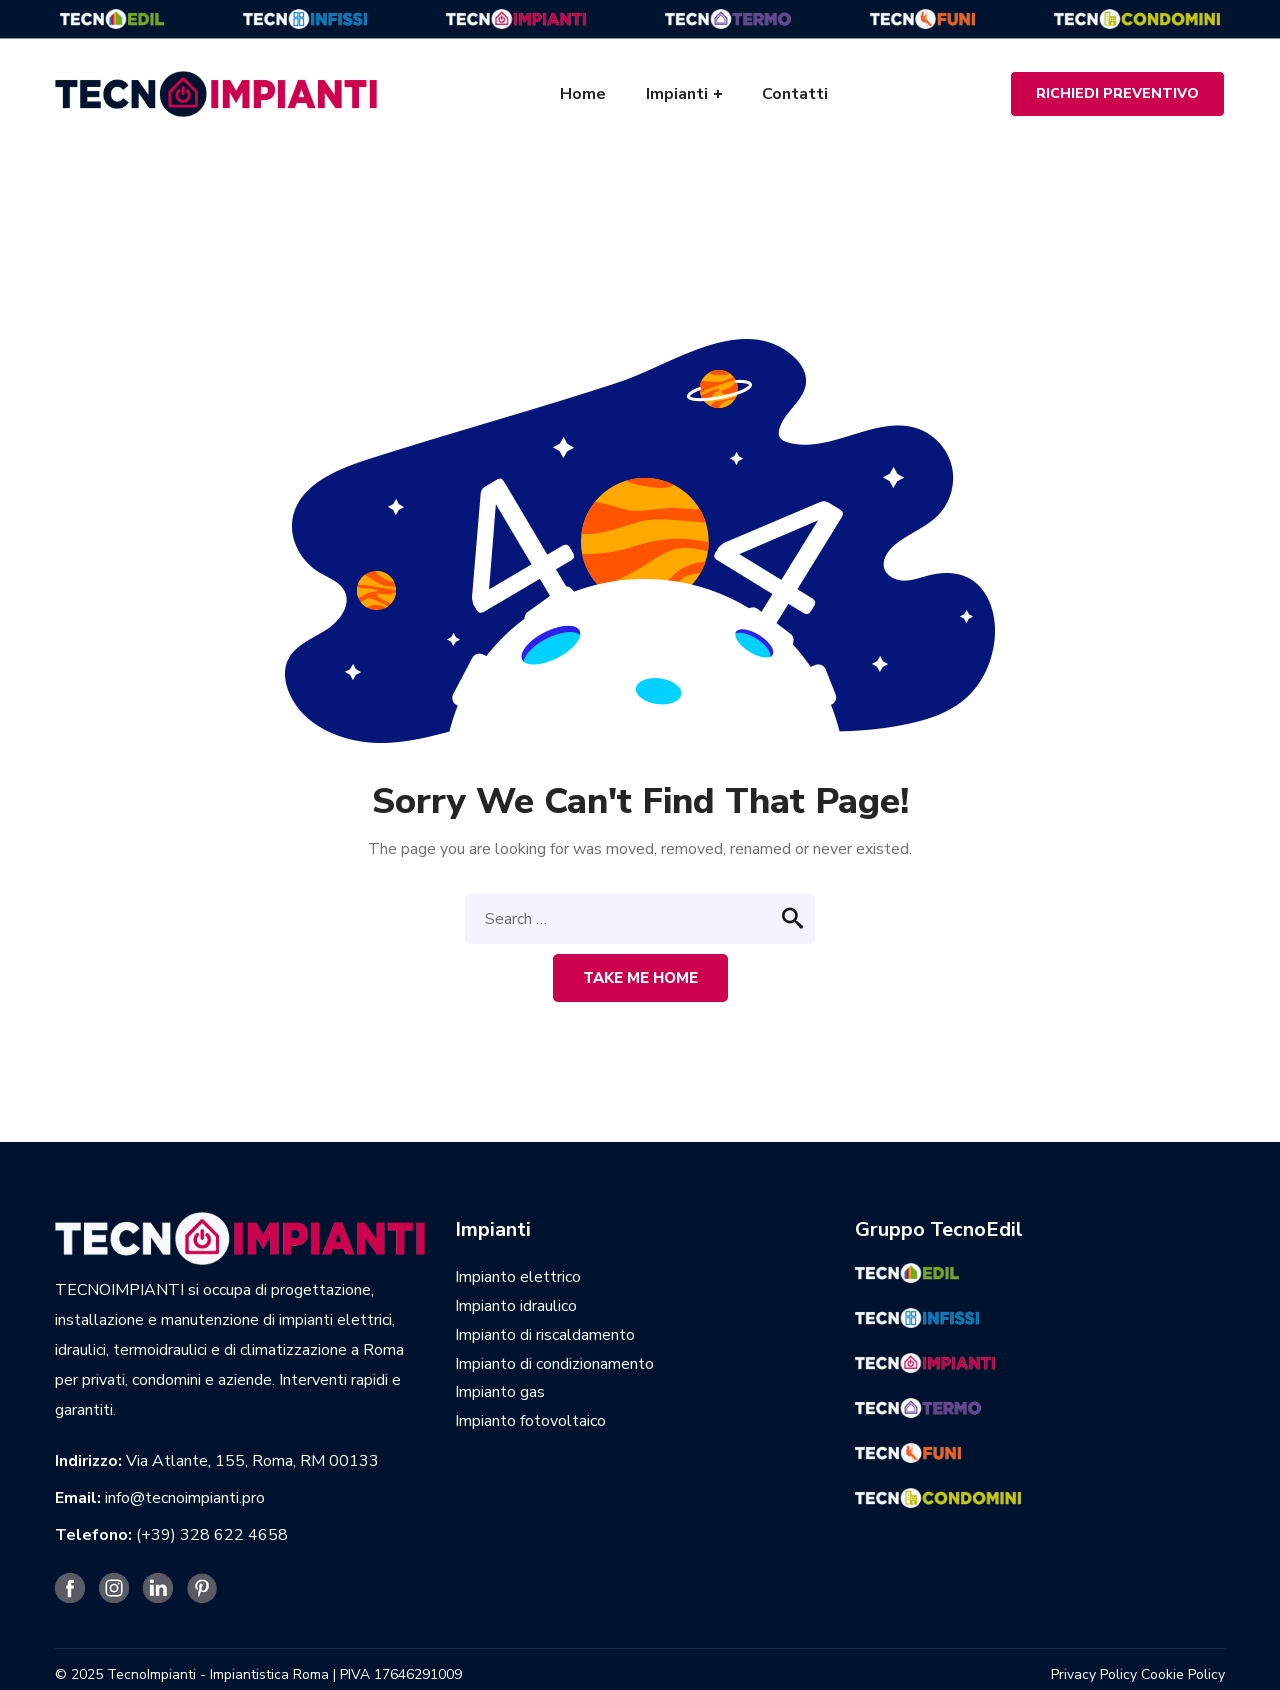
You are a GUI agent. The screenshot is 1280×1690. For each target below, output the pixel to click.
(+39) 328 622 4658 (212, 1535)
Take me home (640, 978)
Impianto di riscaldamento (545, 1335)
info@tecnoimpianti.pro (185, 1498)
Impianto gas (500, 1392)
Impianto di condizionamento (554, 1364)
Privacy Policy (1094, 1674)
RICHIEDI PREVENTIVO (1117, 93)
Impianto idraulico (516, 1306)
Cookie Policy (1183, 1674)
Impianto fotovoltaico (530, 1421)
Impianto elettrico (518, 1277)
